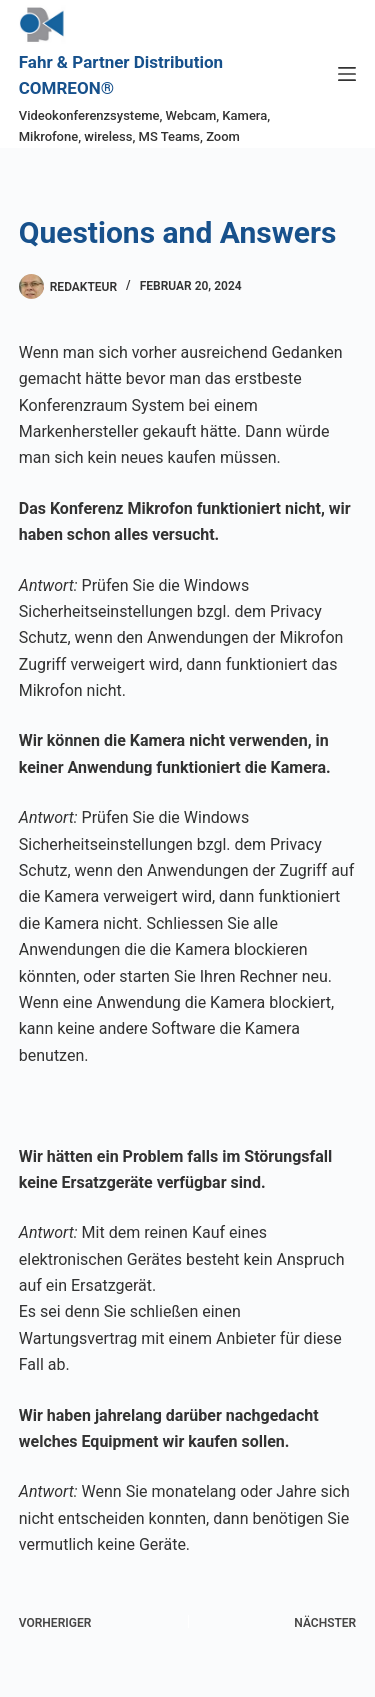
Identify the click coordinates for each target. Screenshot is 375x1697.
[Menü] (347, 74)
